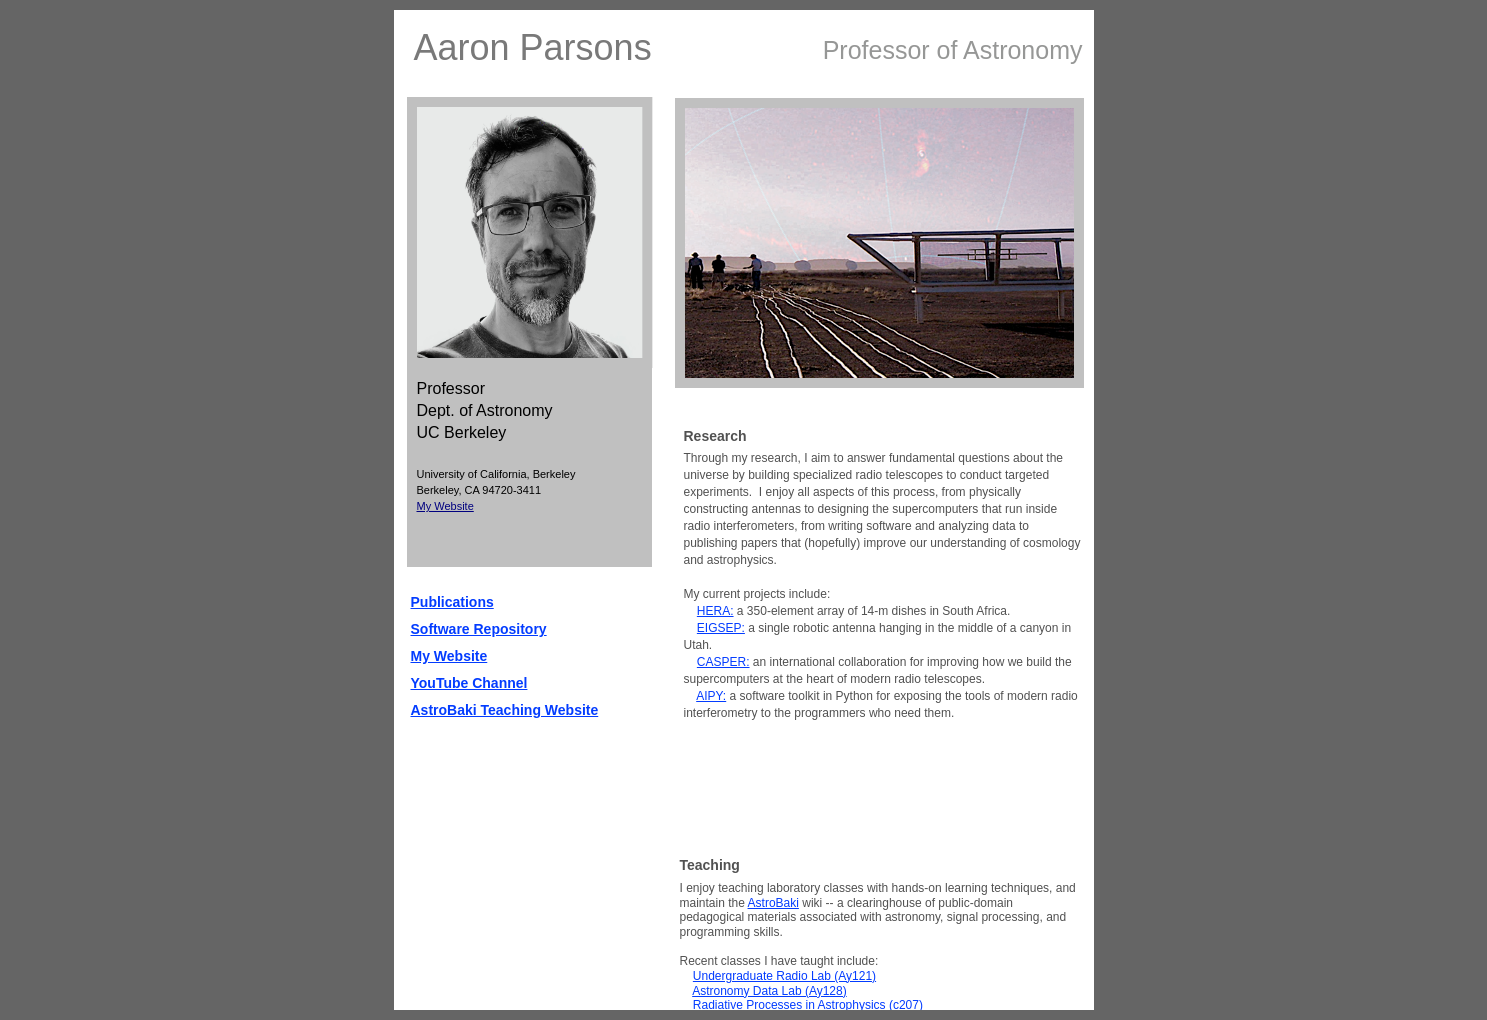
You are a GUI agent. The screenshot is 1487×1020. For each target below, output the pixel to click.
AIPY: (711, 696)
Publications (452, 602)
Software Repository (479, 629)
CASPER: (723, 662)
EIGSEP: (721, 628)
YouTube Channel (469, 683)
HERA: (715, 611)
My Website (445, 506)
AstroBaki (773, 903)
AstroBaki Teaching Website (505, 710)
